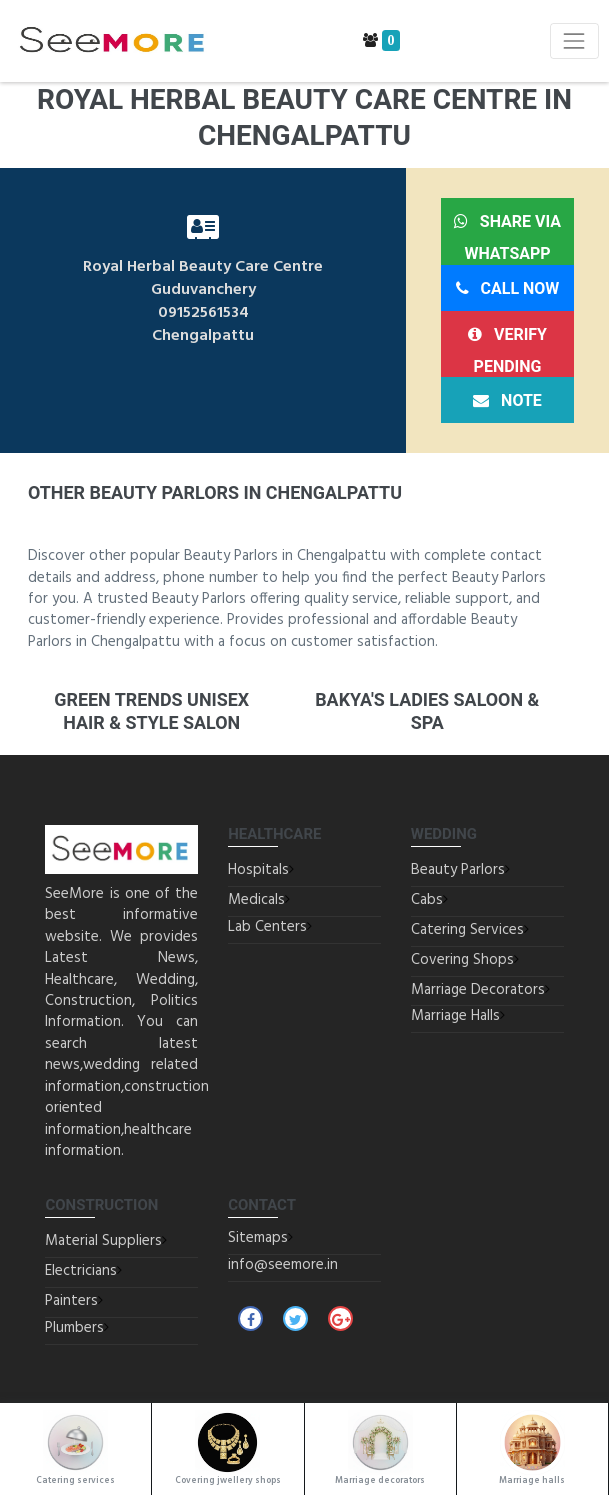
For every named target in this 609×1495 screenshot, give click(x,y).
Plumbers (74, 1328)
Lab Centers (267, 927)
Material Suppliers (103, 1241)
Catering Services (467, 930)
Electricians (81, 1271)
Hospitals (258, 870)
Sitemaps (258, 1238)
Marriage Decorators (478, 990)
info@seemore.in (283, 1265)
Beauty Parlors (458, 870)
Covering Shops (462, 960)
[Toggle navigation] (574, 40)
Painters (71, 1301)
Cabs (427, 900)
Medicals (256, 900)
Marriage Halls (455, 1016)
